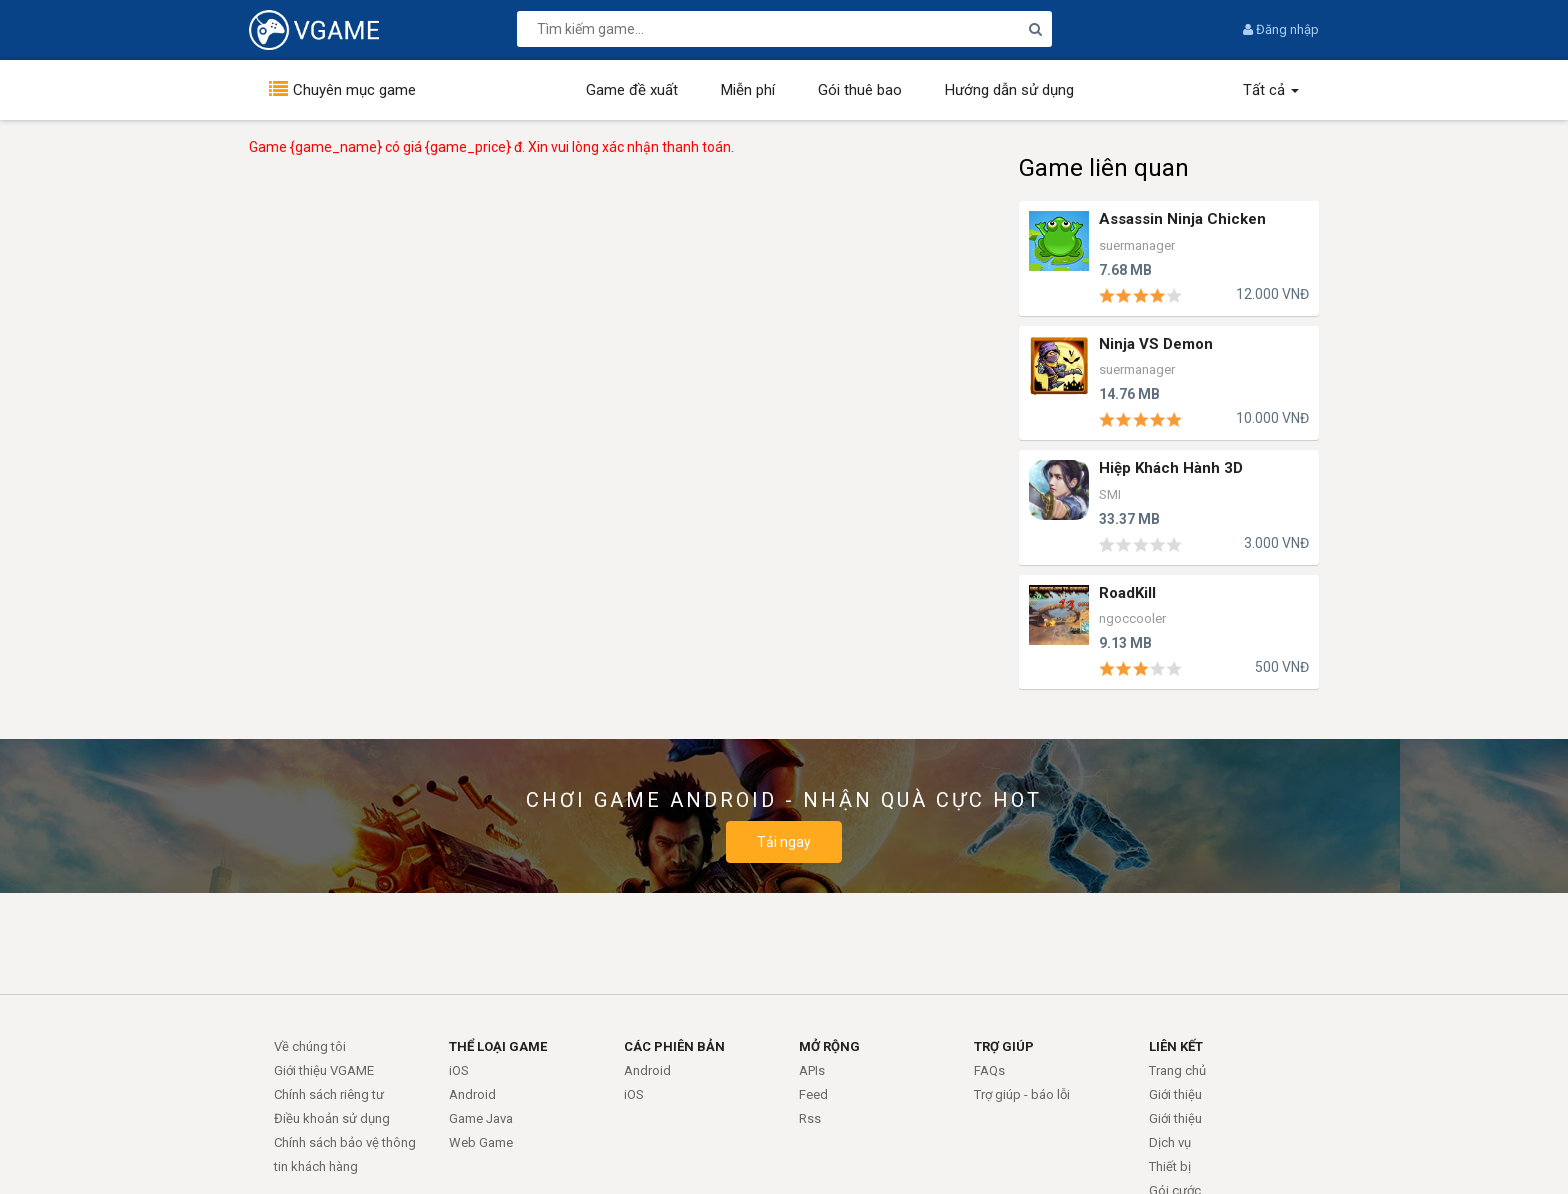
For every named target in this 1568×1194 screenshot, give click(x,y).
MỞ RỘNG (829, 1046)
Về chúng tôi (310, 1046)
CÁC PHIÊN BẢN (674, 1046)
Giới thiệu (1175, 1094)
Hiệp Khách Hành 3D (1171, 468)
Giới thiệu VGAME (324, 1070)
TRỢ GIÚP (1004, 1046)
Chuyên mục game (354, 90)
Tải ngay (784, 842)
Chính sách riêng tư (329, 1094)
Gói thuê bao (860, 90)
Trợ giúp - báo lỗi (1022, 1094)
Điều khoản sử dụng (332, 1118)
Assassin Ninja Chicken (1182, 219)
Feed (813, 1094)
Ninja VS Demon (1156, 344)
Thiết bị (1170, 1166)
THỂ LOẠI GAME (498, 1046)
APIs (812, 1070)
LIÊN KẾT (1176, 1046)
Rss (810, 1118)
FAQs (989, 1070)
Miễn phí (748, 90)
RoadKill (1127, 593)
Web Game (481, 1142)
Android (472, 1094)
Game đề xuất (632, 90)
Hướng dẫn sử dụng (1009, 90)
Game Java (481, 1118)
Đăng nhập (1281, 29)
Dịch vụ (1170, 1142)
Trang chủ (1177, 1070)
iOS (459, 1070)
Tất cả (1271, 90)
